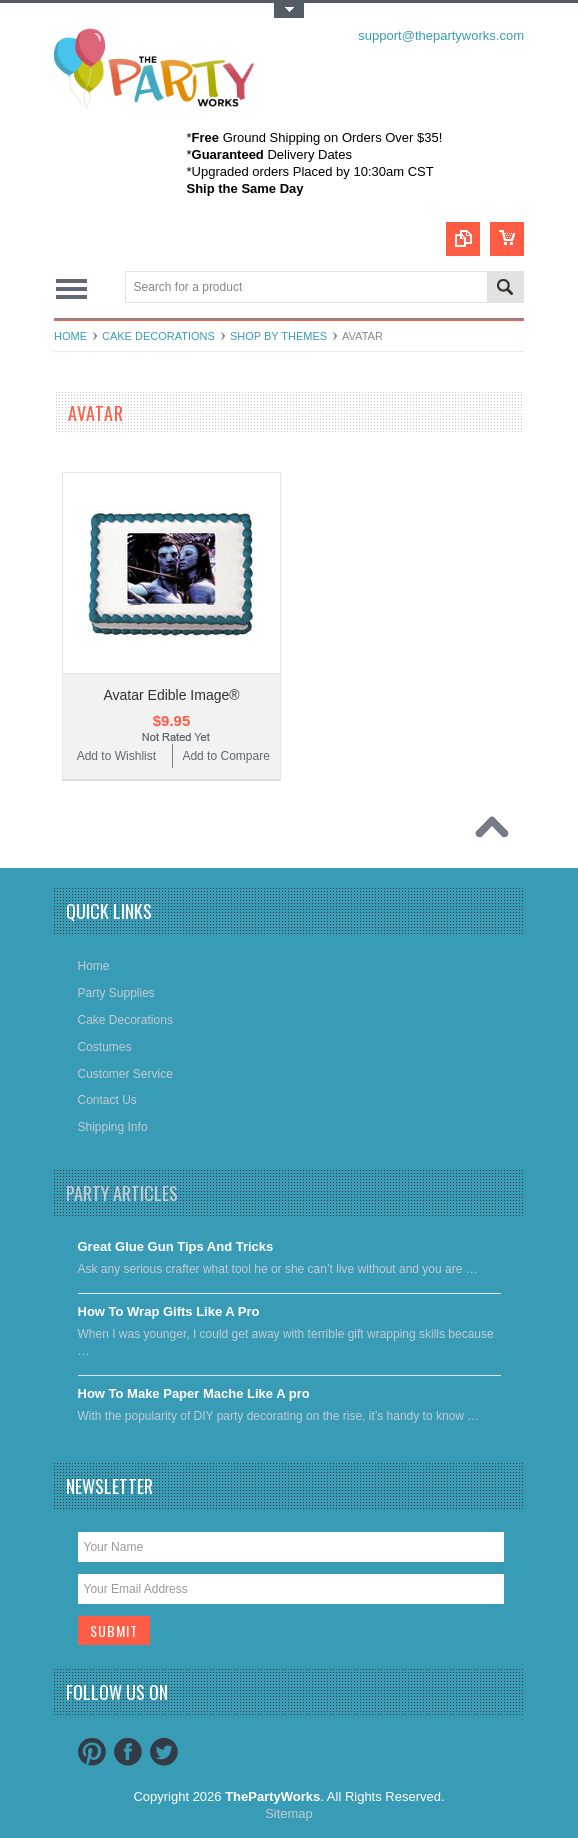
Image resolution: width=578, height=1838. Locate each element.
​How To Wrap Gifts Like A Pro (169, 1311)
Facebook (128, 1752)
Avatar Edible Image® (171, 695)
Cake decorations (158, 336)
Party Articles (122, 1193)
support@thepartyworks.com (441, 35)
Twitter (164, 1752)
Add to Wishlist (116, 756)
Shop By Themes (278, 336)
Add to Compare (225, 756)
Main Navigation (71, 288)
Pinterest (92, 1752)
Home (70, 336)
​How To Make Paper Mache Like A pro (194, 1393)
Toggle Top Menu (289, 10)
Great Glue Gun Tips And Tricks (176, 1246)
